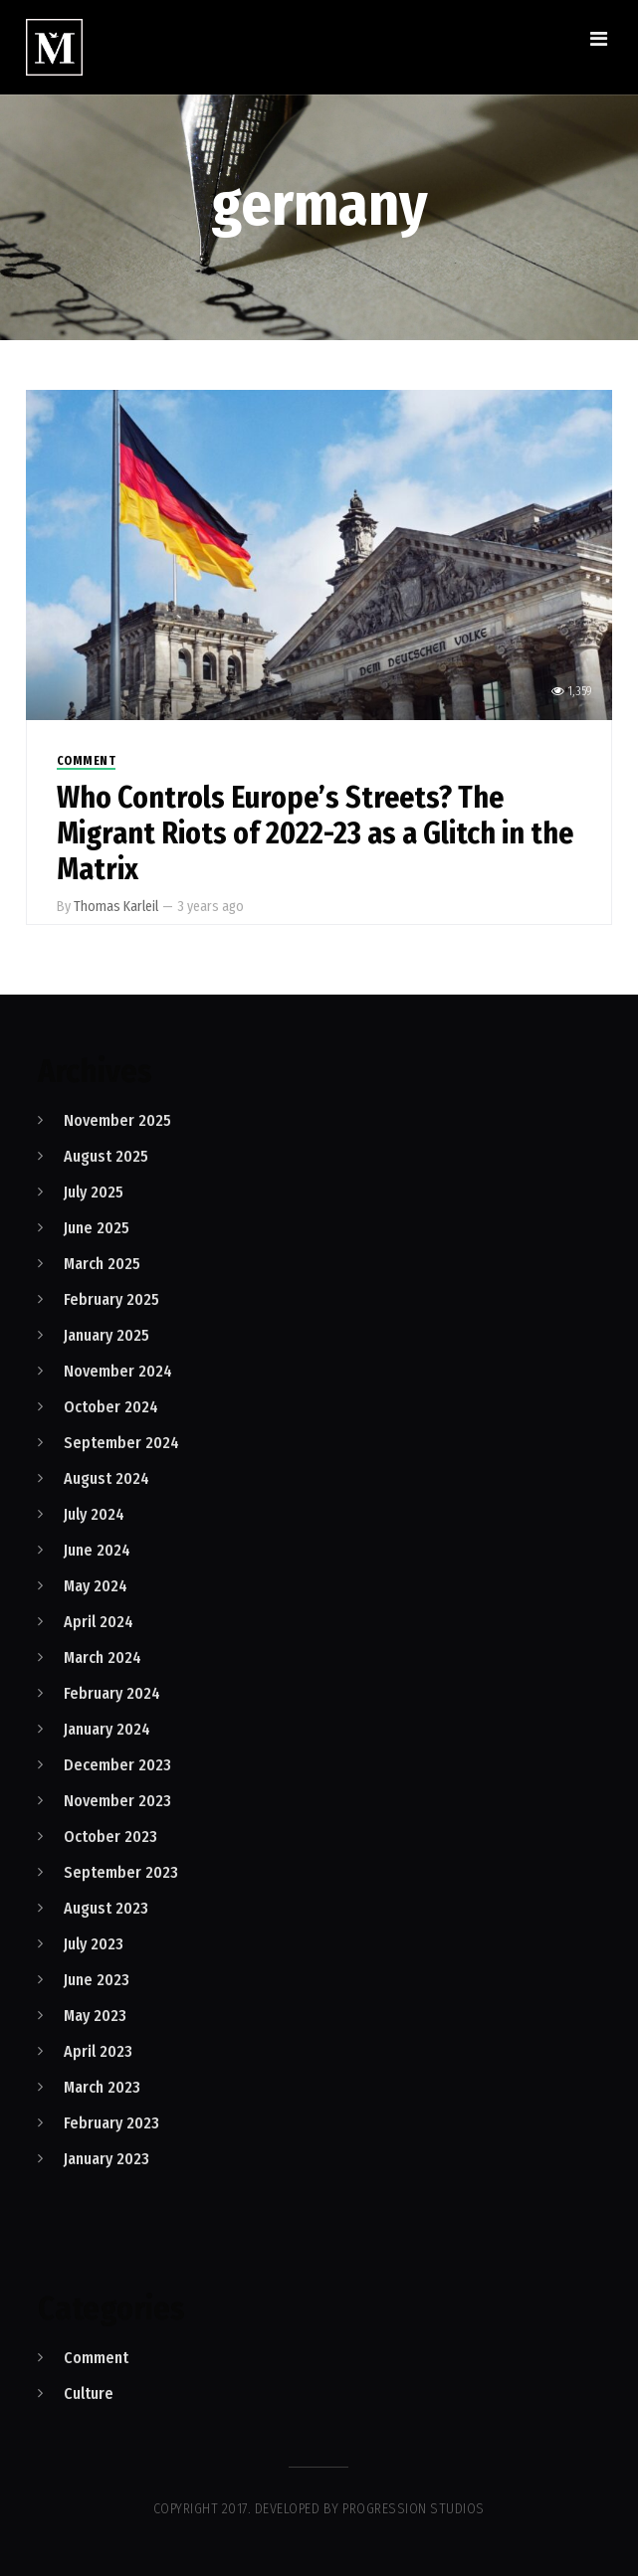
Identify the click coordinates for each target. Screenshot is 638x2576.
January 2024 (107, 1729)
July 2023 (93, 1943)
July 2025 (93, 1192)
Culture (88, 2393)
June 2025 (96, 1227)
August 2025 (106, 1156)
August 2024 (106, 1478)
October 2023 (110, 1836)
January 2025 (106, 1335)
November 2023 (117, 1800)
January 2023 (106, 2158)
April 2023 (98, 2051)
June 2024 (97, 1550)
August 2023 (106, 1908)
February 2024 (112, 1693)
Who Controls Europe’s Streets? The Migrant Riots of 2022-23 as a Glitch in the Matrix (315, 833)
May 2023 (95, 2015)
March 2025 (102, 1263)
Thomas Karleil (116, 906)
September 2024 (121, 1442)
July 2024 (94, 1514)
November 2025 (117, 1120)
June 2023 (96, 1979)
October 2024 (111, 1406)
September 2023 (121, 1872)
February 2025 (111, 1299)
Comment (86, 761)
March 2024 (102, 1657)
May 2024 (95, 1585)
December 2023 (117, 1764)
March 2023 (102, 2087)
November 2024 (118, 1371)
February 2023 (111, 2123)
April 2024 (98, 1621)
